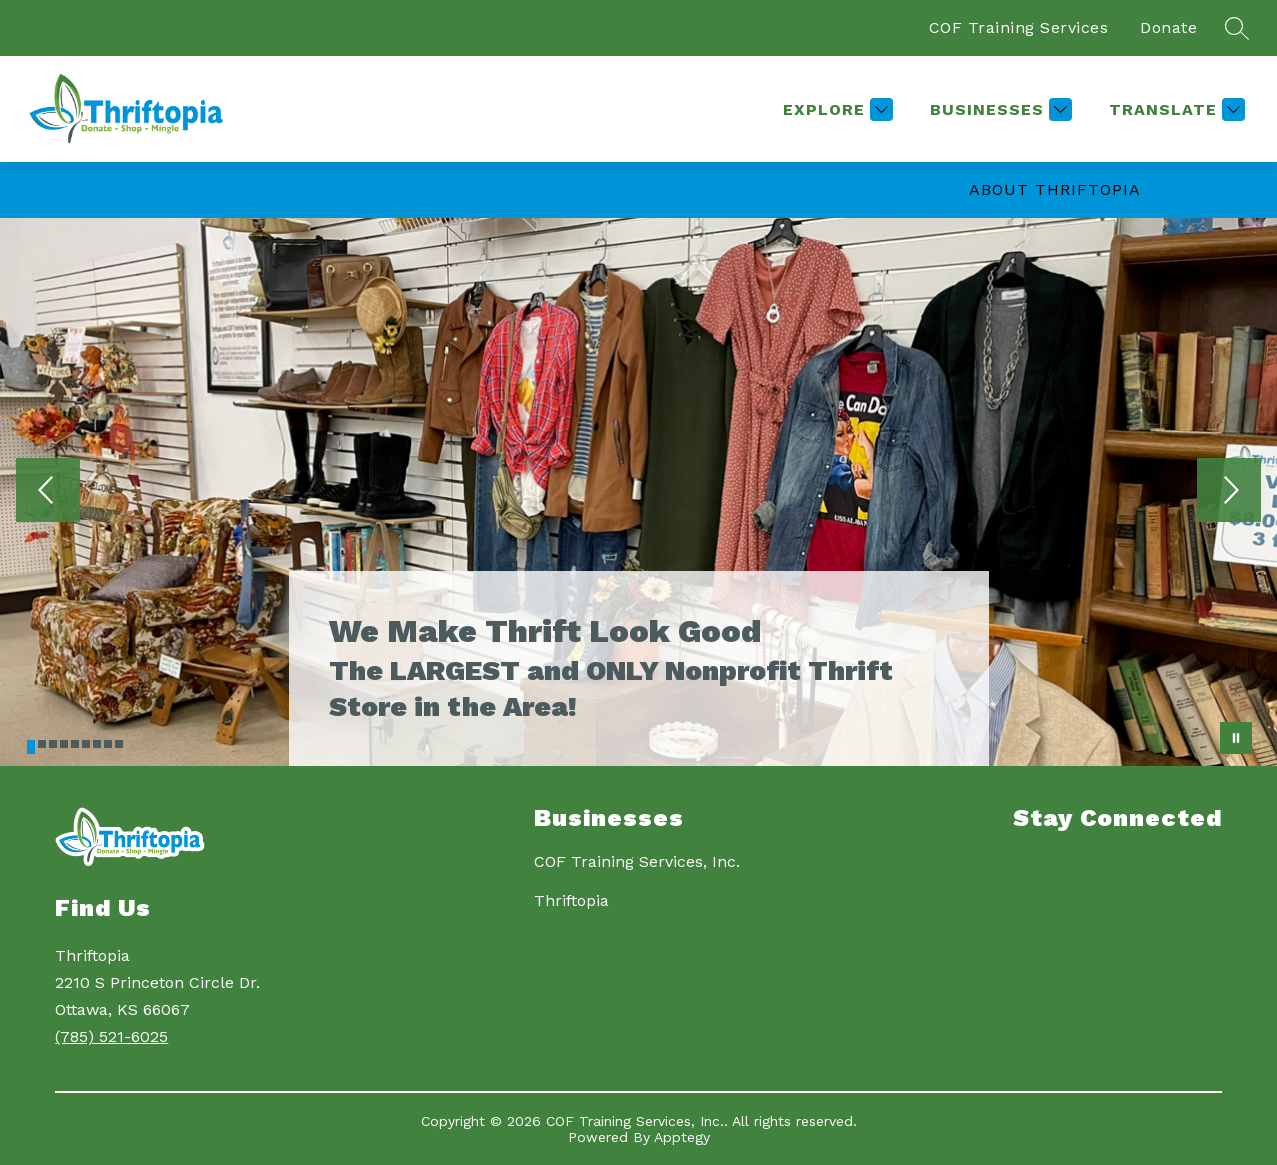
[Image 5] (75, 744)
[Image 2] (42, 744)
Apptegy (682, 1137)
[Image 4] (64, 744)
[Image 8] (108, 744)
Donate (1168, 27)
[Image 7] (97, 744)
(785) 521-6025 (111, 1036)
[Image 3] (53, 744)
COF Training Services (1019, 27)
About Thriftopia (1055, 189)
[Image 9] (119, 744)
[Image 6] (86, 744)
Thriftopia (571, 900)
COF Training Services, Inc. (637, 861)
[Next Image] (1229, 492)
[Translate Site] (1174, 109)
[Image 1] (31, 747)
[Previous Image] (48, 492)
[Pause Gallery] (1236, 738)
